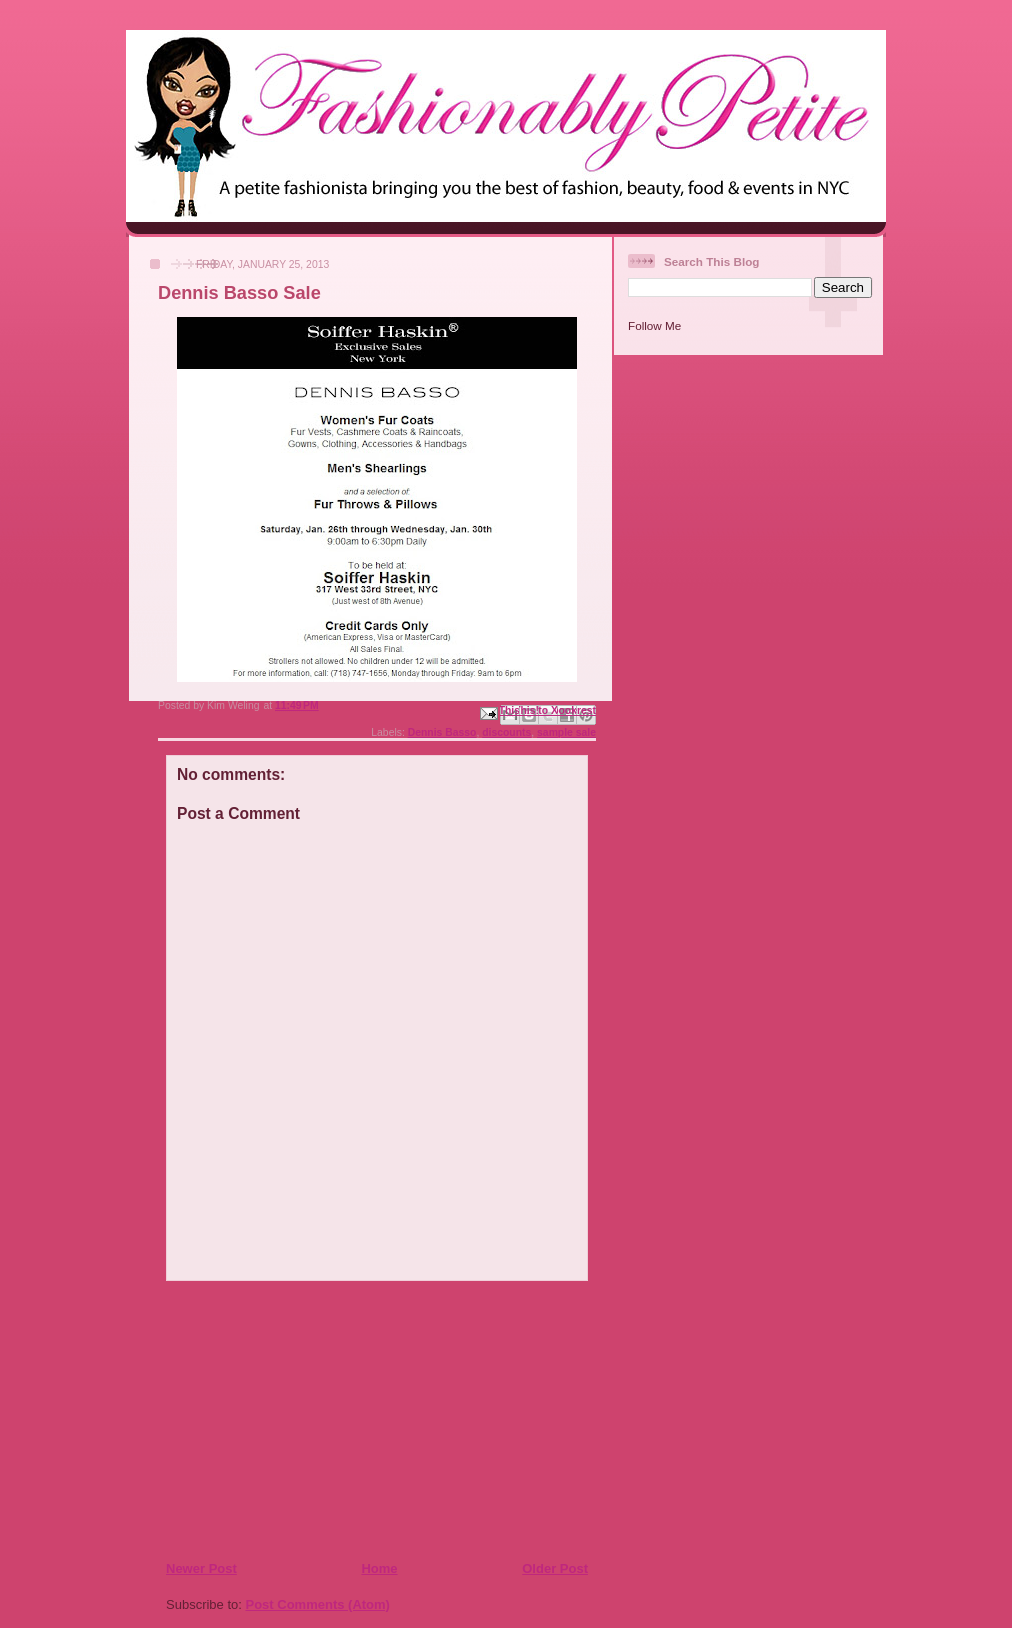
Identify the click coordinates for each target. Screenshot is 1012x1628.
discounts (506, 732)
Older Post (555, 1568)
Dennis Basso (442, 732)
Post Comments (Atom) (318, 1604)
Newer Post (201, 1568)
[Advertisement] (287, 1420)
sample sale (566, 732)
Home (379, 1568)
